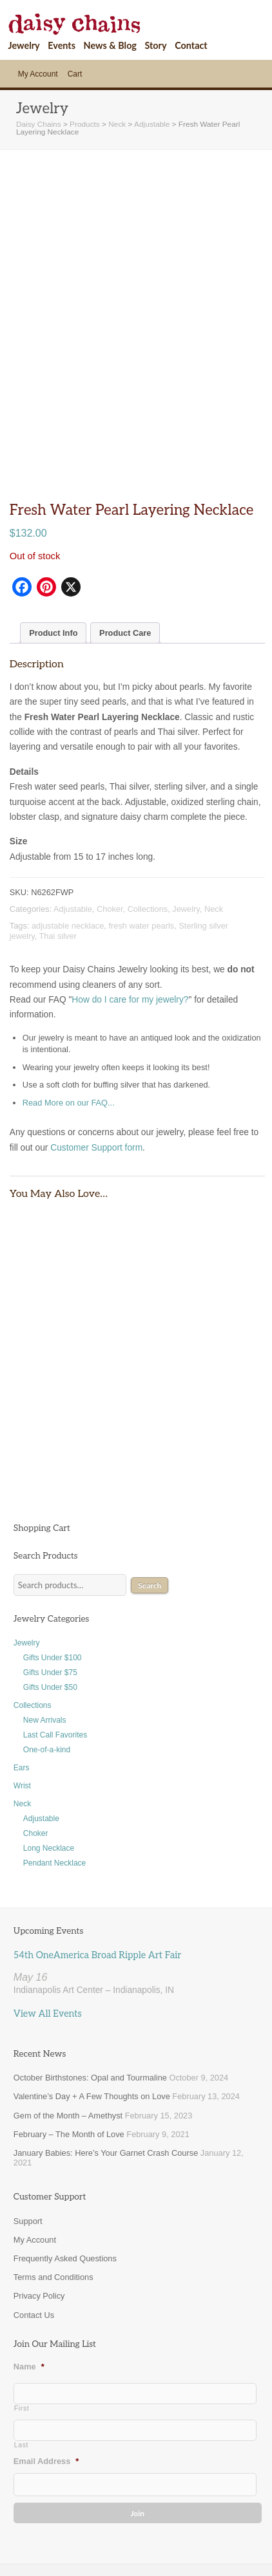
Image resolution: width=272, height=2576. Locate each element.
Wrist (22, 1731)
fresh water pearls (141, 871)
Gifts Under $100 (52, 1603)
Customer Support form (96, 1093)
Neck (213, 854)
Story (155, 45)
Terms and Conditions (53, 2223)
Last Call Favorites (55, 1680)
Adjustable (72, 854)
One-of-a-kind (46, 1695)
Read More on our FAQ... (69, 1048)
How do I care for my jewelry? (130, 945)
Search (149, 1530)
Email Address (46, 2407)
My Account (38, 74)
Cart (75, 74)
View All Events (48, 1959)
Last (21, 2391)
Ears (22, 1713)
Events (61, 45)
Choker (110, 854)
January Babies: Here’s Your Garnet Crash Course (106, 2098)
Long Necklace (48, 1793)
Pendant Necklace (54, 1808)
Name (29, 2312)
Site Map (75, 2546)
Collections (148, 854)
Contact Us (34, 2260)
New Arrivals (44, 1665)
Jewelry (24, 45)
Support (28, 2166)
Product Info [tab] (53, 578)
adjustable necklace (68, 871)
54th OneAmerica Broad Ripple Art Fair (97, 1900)
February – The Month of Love (69, 2079)
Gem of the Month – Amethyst (68, 2061)
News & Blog (110, 45)
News (119, 2546)
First (22, 2353)
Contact (191, 45)
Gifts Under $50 (50, 1632)
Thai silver (58, 881)
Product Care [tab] (125, 578)
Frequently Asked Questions (65, 2204)
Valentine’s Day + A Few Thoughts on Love (92, 2042)
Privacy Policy (39, 2242)
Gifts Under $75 (50, 1617)
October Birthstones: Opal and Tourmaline (90, 2023)
